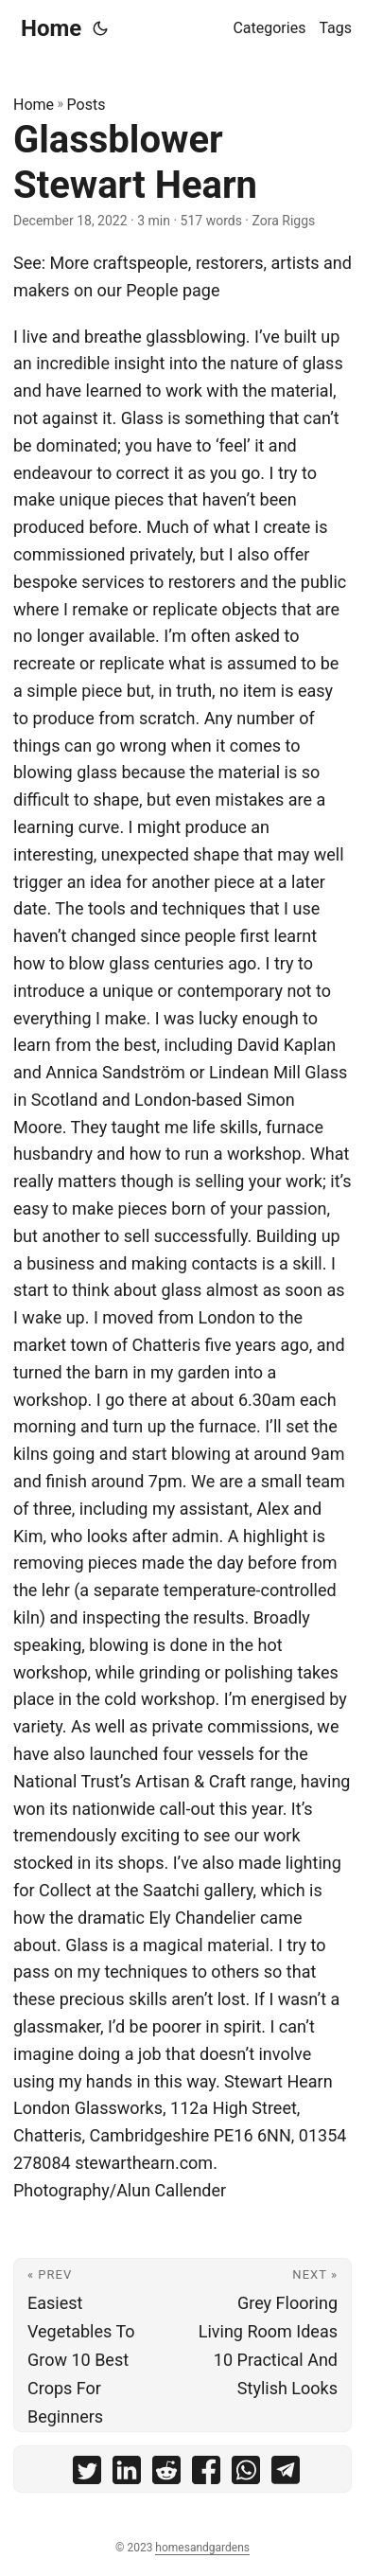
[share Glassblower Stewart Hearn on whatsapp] (246, 2474)
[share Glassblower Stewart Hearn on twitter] (87, 2474)
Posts (86, 105)
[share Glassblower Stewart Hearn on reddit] (166, 2474)
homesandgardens (202, 2547)
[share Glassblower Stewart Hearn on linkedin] (127, 2474)
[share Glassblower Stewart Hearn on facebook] (206, 2474)
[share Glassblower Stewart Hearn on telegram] (285, 2474)
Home (51, 28)
